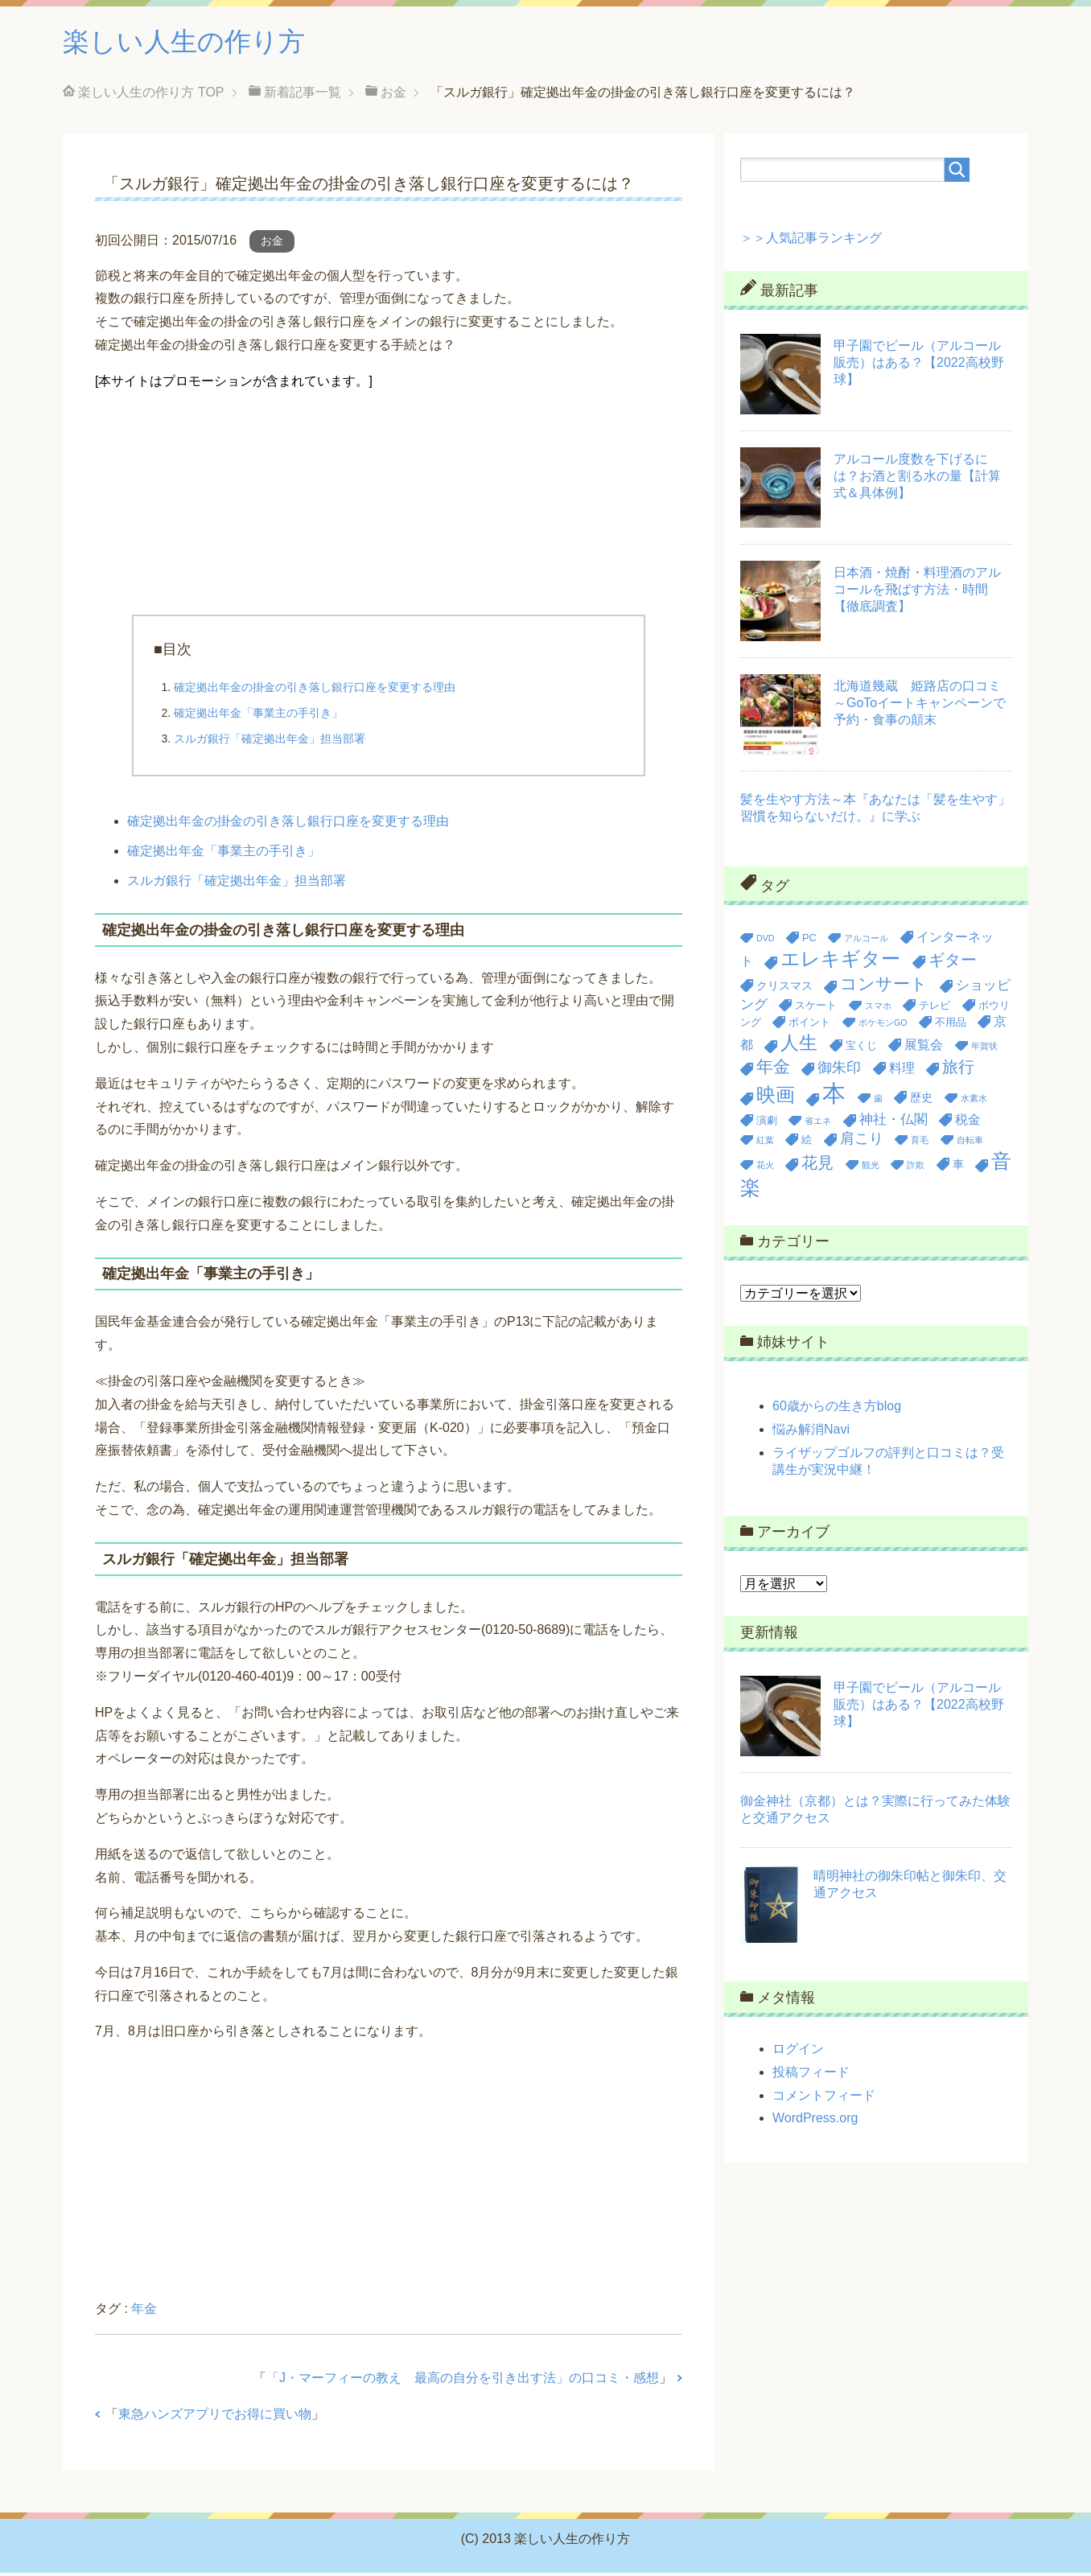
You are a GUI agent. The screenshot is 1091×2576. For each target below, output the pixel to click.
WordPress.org (815, 2121)
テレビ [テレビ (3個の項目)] (934, 1008)
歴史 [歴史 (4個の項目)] (921, 1100)
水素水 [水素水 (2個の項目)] (974, 1101)
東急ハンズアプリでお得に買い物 (214, 2417)
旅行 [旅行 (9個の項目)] (958, 1070)
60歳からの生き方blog (836, 1409)
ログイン (798, 2052)
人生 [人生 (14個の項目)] (798, 1045)
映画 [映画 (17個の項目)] (775, 1098)
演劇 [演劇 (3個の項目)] (766, 1123)
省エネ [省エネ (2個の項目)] (818, 1124)
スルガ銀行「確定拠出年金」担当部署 (269, 741)
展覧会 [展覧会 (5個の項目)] (923, 1048)
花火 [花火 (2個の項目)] (765, 1168)
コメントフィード (823, 2098)
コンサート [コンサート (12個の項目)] (884, 987)
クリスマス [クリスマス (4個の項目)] (784, 988)
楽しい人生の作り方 (195, 43)
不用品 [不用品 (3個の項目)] (950, 1025)
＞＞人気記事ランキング (811, 241)
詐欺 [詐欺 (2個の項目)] (915, 1168)
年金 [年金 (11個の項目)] (773, 1069)
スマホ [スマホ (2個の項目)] (878, 1009)
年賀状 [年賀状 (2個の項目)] (984, 1049)
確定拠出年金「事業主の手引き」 (258, 716)
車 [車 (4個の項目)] (958, 1167)
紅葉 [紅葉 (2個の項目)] (765, 1143)
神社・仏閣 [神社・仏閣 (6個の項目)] (893, 1122)
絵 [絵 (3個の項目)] (806, 1143)
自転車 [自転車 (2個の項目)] (970, 1143)
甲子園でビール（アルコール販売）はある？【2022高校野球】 (919, 365)
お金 (272, 243)
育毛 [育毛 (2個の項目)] (919, 1143)
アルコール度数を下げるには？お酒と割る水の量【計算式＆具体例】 (917, 479)
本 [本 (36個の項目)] (834, 1096)
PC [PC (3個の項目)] (809, 941)
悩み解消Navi (811, 1432)
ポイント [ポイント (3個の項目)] (809, 1025)
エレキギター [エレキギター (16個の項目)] (840, 962)
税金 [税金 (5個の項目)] (968, 1123)
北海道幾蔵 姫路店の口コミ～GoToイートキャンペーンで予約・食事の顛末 (920, 706)
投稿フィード (811, 2075)
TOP (151, 95)
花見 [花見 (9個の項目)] (817, 1166)
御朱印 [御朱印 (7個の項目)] (839, 1071)
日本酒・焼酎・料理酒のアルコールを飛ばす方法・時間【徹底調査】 (917, 592)
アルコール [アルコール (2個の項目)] (866, 941)
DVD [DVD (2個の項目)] (765, 941)
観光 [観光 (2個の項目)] (870, 1168)
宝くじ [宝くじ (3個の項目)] (861, 1049)
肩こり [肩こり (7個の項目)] (861, 1142)
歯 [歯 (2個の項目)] (878, 1101)
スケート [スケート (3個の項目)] (816, 1008)
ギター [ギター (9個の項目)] (952, 963)
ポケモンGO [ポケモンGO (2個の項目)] (883, 1026)
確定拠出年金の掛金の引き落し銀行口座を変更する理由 (314, 690)
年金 (144, 2312)
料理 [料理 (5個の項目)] (902, 1071)
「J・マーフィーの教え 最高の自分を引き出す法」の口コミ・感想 (462, 2381)
